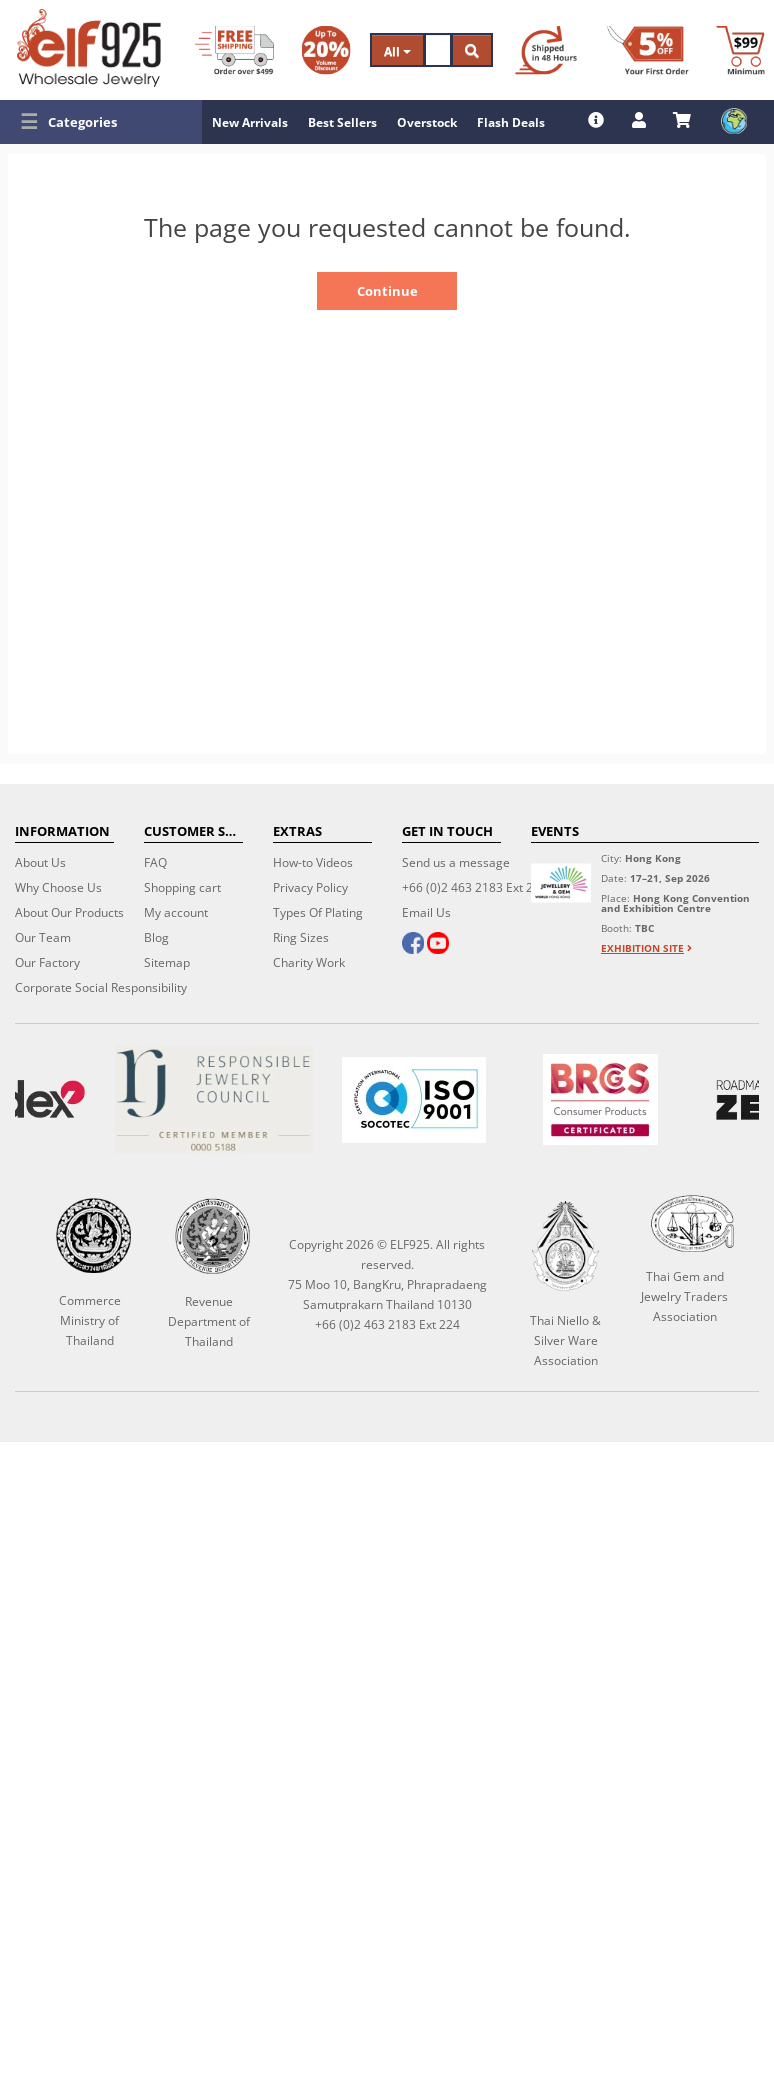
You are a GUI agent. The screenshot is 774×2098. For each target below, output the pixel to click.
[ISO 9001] (414, 1100)
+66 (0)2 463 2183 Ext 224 (474, 887)
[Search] (438, 50)
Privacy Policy (310, 887)
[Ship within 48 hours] (546, 50)
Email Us (426, 912)
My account (176, 912)
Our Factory (47, 962)
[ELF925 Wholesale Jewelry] (89, 48)
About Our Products (69, 912)
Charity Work (309, 962)
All (397, 51)
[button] (101, 122)
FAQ (155, 862)
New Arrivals (250, 122)
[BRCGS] (600, 1099)
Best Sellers (342, 122)
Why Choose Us (58, 887)
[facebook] (413, 945)
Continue (387, 291)
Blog (156, 937)
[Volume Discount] (326, 50)
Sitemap (167, 962)
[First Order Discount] (648, 50)
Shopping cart (182, 887)
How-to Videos (313, 862)
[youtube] (438, 945)
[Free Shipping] (234, 50)
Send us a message (456, 862)
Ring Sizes (301, 937)
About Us (40, 862)
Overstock (427, 122)
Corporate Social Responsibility (101, 987)
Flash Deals (511, 122)
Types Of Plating (318, 912)
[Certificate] (213, 1099)
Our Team (43, 937)
